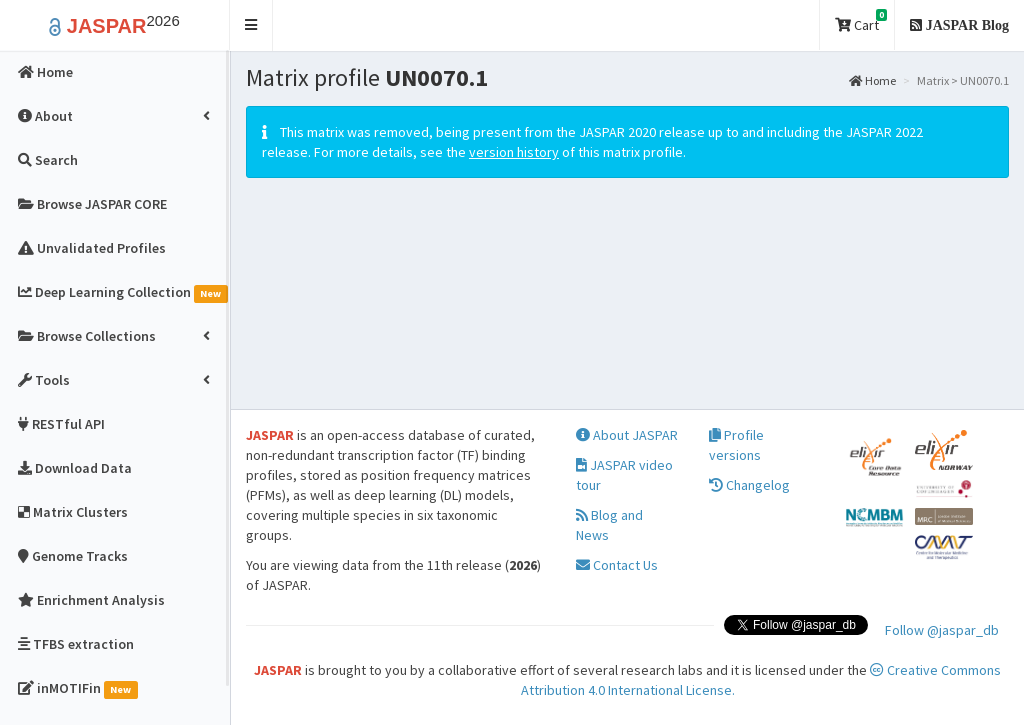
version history (514, 152)
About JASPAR (627, 435)
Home (872, 80)
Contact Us (617, 565)
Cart (861, 21)
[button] (251, 25)
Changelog (749, 485)
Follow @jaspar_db (942, 630)
